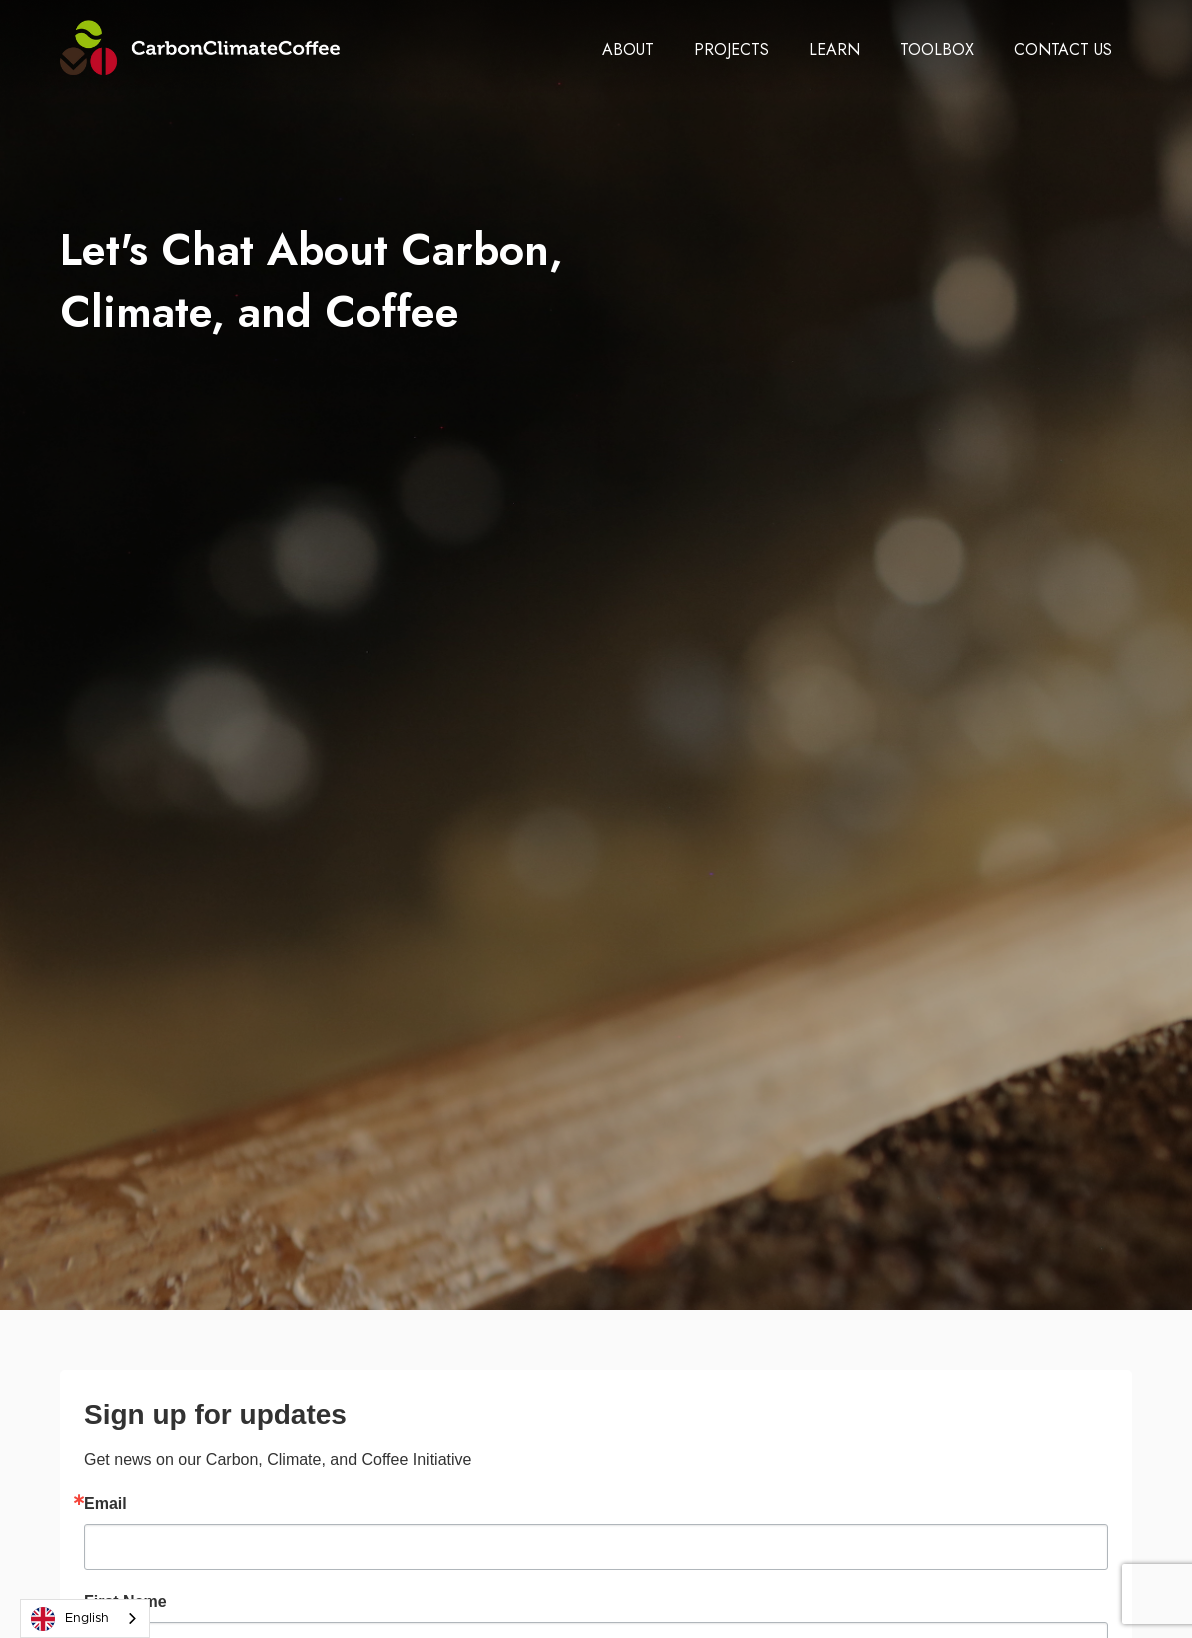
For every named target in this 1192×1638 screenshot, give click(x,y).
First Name (125, 1602)
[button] (628, 50)
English (70, 1619)
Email (105, 1504)
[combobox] (85, 1618)
